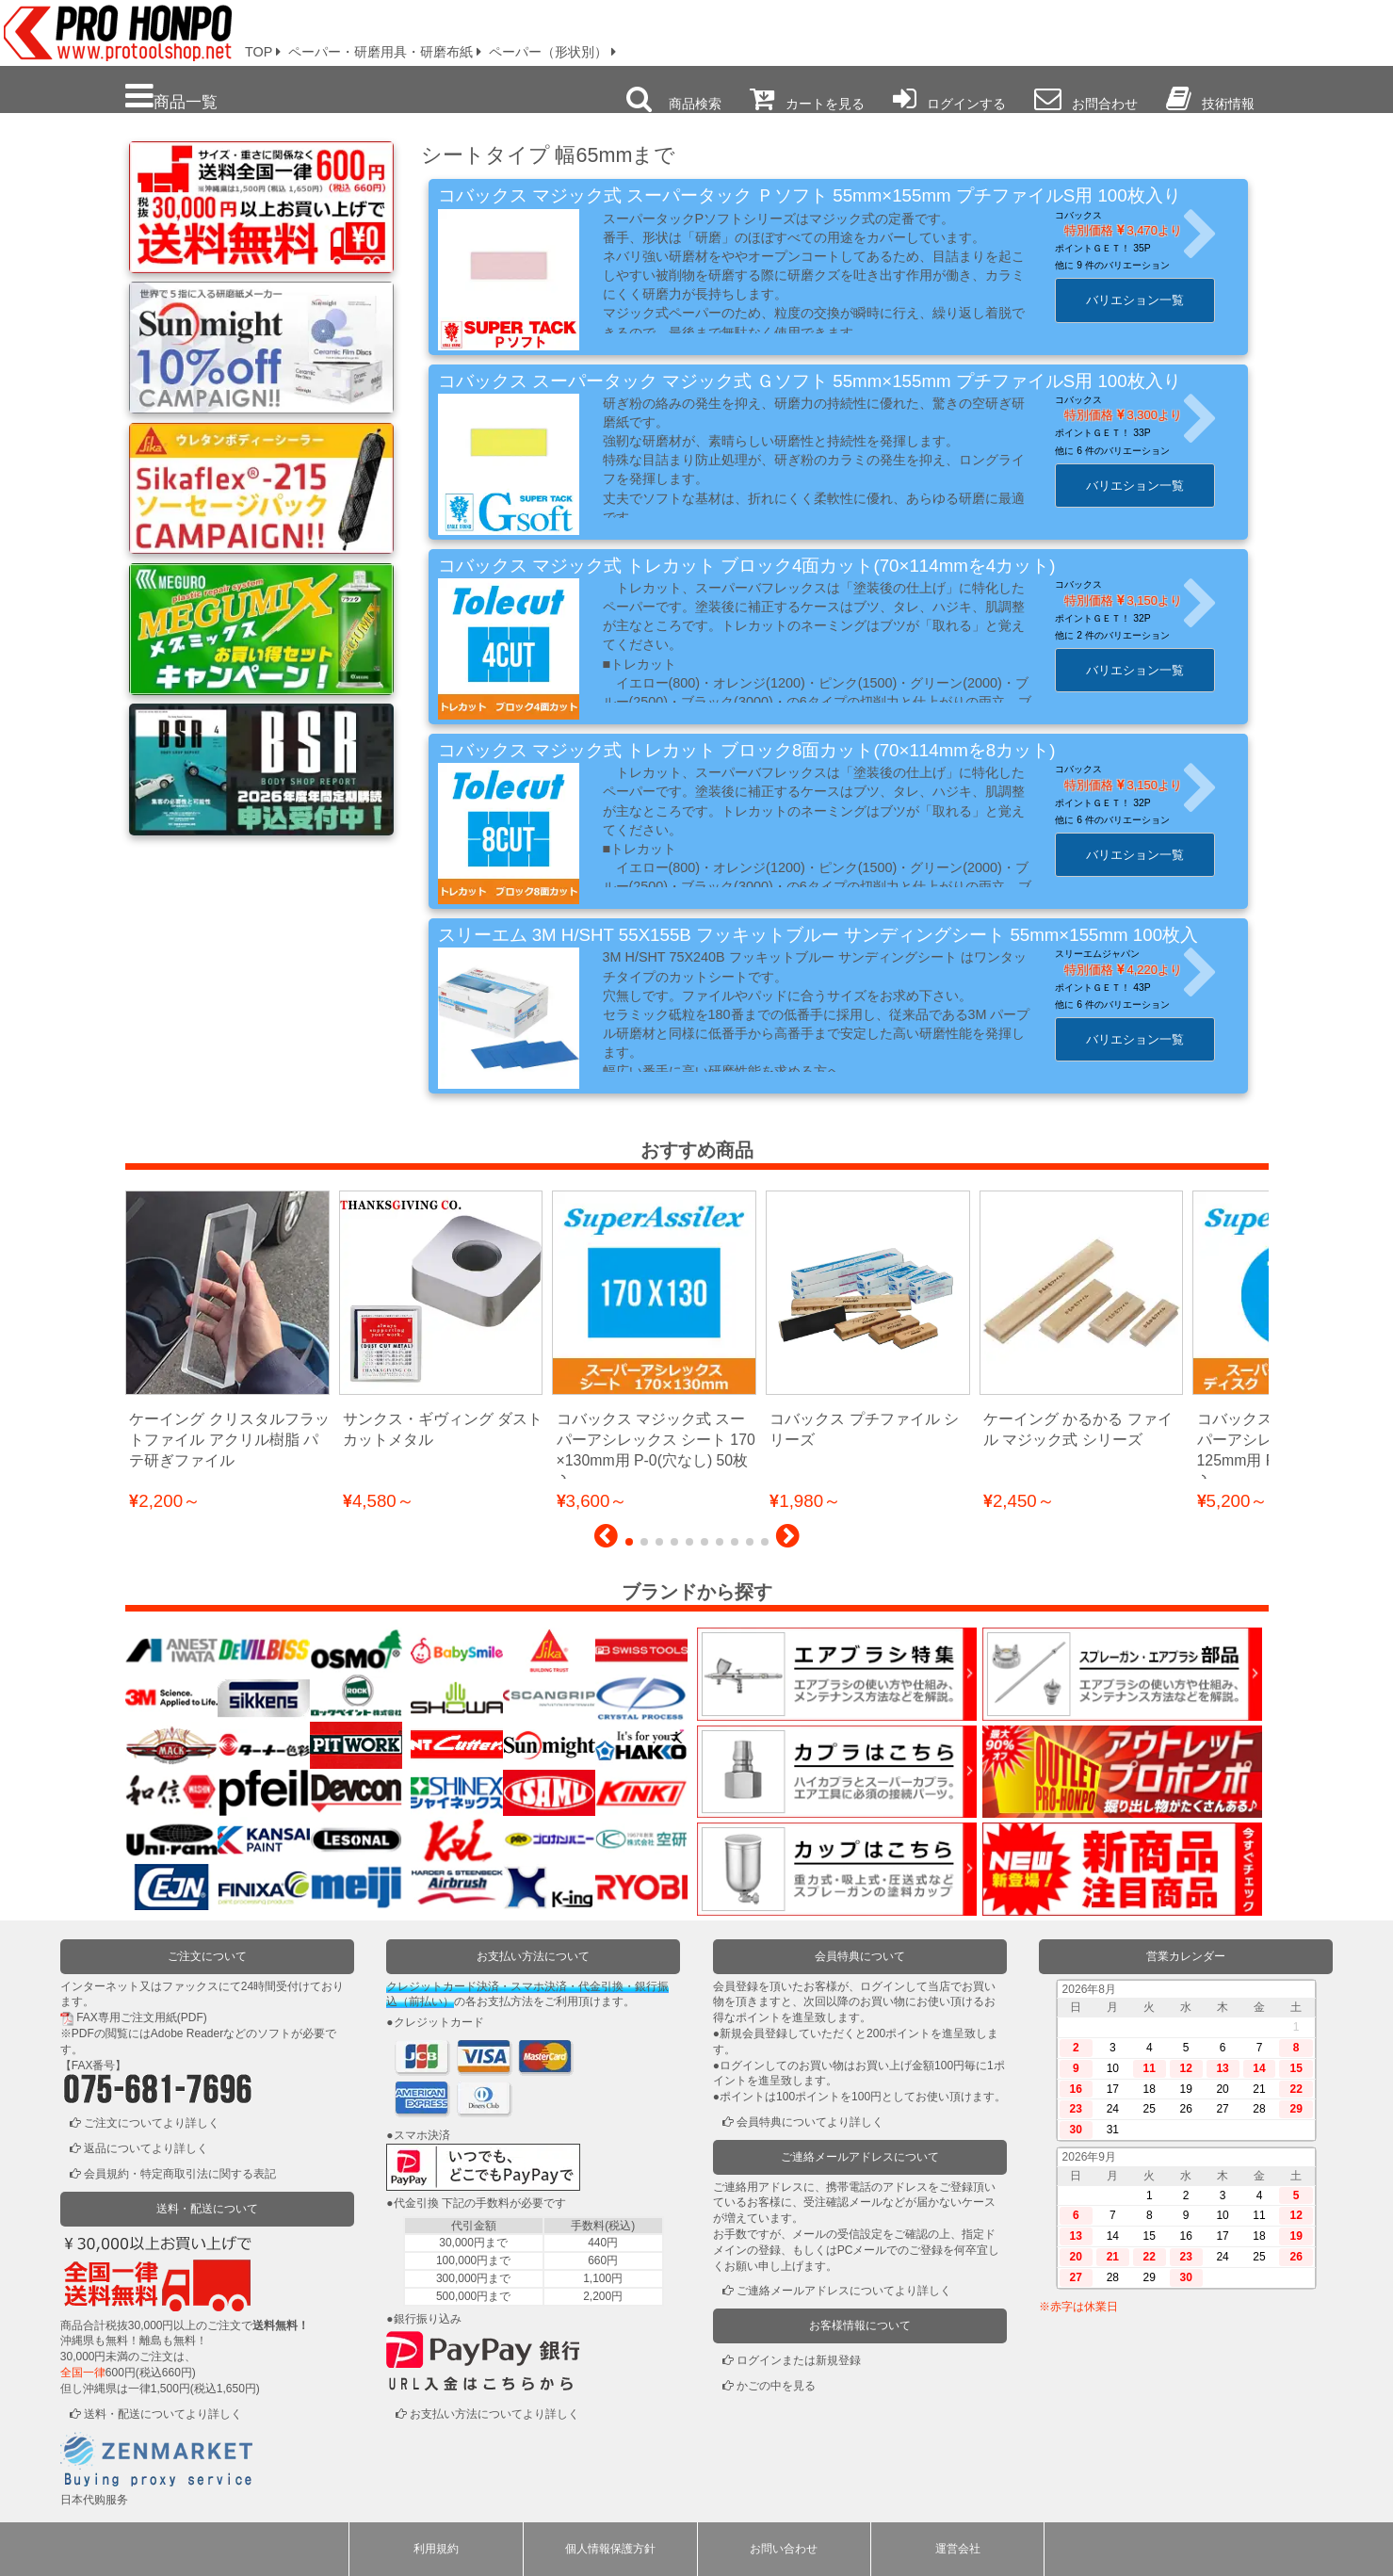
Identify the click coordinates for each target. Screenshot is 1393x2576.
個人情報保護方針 (610, 2548)
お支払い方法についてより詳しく (494, 2414)
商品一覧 (171, 96)
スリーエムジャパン (1109, 953)
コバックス (1090, 215)
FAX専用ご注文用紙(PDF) (141, 2017)
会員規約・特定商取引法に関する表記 (180, 2173)
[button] (606, 1540)
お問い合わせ (784, 2548)
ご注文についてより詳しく (151, 2123)
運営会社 (957, 2548)
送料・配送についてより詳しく (163, 2414)
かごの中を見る (776, 2385)
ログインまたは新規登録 (799, 2360)
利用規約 (436, 2548)
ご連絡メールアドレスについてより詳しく (844, 2290)
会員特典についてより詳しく (810, 2122)
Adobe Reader (187, 2033)
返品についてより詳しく (146, 2148)
